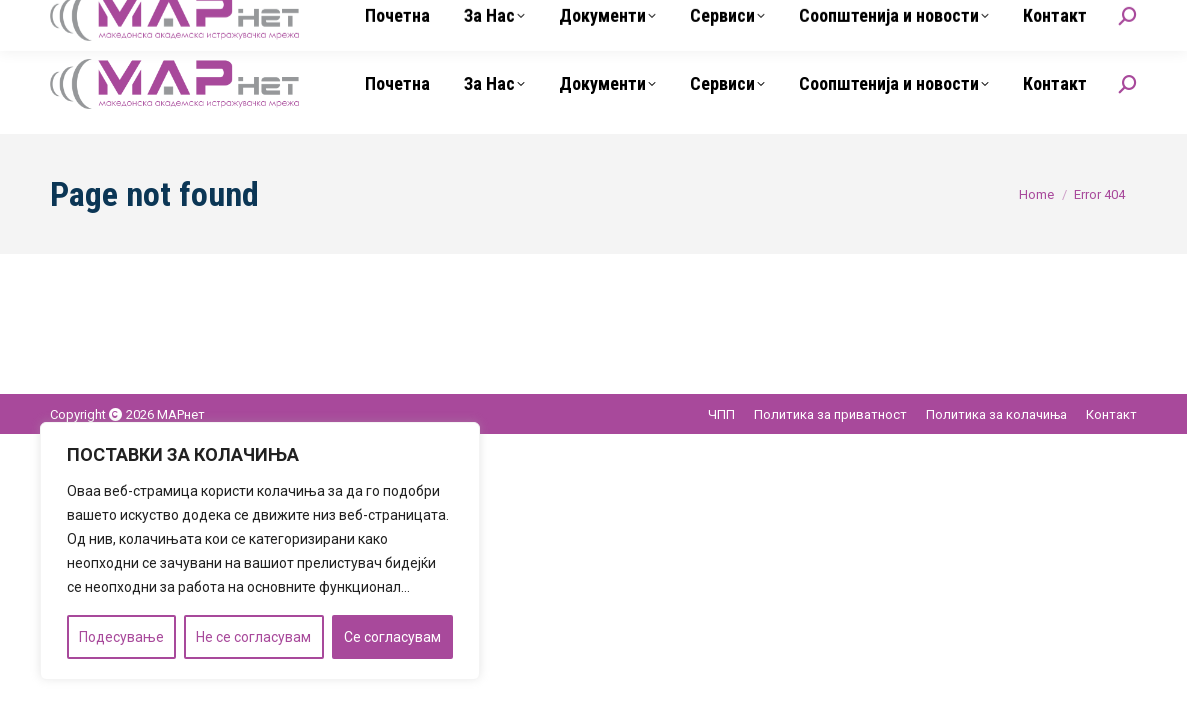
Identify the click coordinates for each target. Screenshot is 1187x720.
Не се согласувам (253, 637)
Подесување (121, 637)
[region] (260, 551)
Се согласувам (392, 637)
